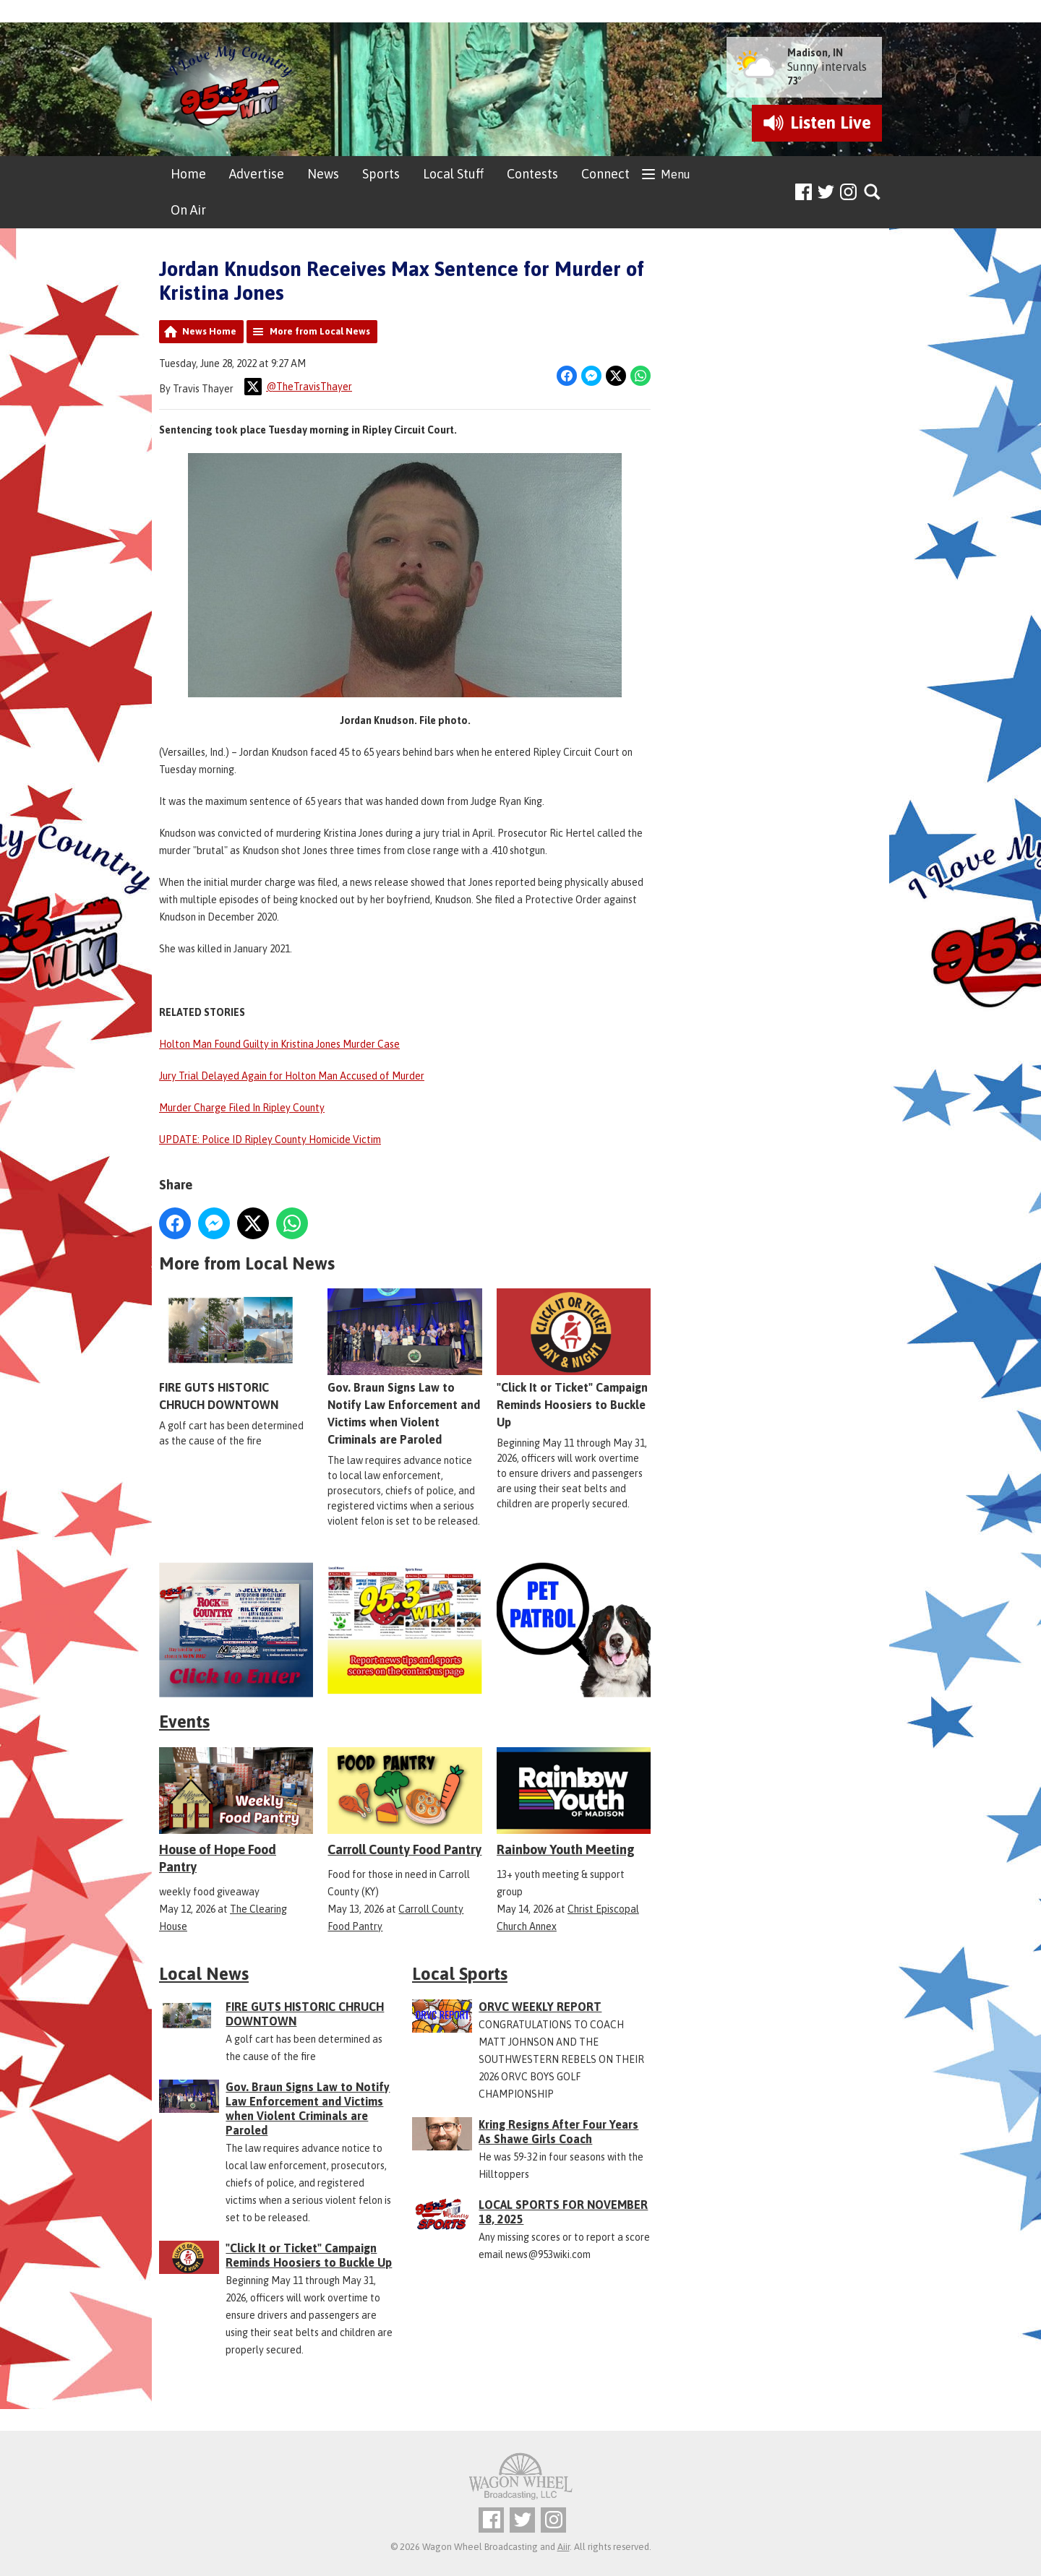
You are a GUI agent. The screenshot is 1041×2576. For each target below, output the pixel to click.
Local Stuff (453, 173)
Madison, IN (815, 53)
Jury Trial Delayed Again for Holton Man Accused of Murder (291, 1076)
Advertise (256, 173)
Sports (381, 173)
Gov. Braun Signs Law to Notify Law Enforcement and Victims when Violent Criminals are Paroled (404, 1367)
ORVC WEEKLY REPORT (540, 2006)
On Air (188, 209)
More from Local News (320, 331)
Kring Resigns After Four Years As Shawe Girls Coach (558, 2131)
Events (184, 1721)
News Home (209, 331)
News (323, 173)
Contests (532, 173)
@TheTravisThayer (298, 386)
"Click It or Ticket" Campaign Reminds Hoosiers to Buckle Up (574, 1358)
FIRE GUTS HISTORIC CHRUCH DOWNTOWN (236, 1349)
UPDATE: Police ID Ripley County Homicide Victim (270, 1139)
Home (188, 173)
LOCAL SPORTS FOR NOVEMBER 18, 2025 (563, 2212)
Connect (605, 173)
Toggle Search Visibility (873, 193)
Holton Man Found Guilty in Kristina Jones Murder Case (279, 1044)
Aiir (563, 2546)
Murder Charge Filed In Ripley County (242, 1107)
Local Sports (459, 1973)
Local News (204, 1973)
